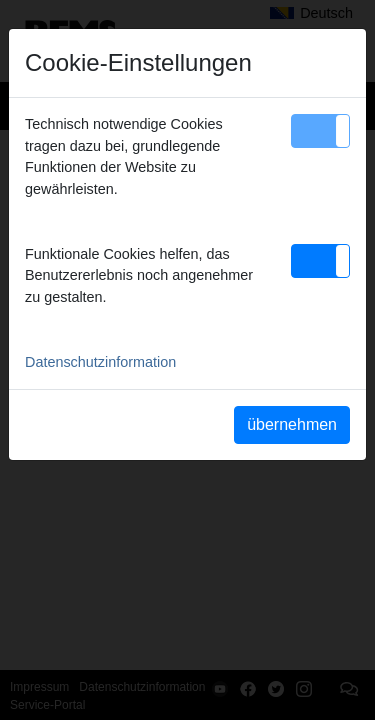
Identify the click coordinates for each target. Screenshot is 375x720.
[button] (320, 131)
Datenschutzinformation (100, 362)
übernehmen (292, 424)
